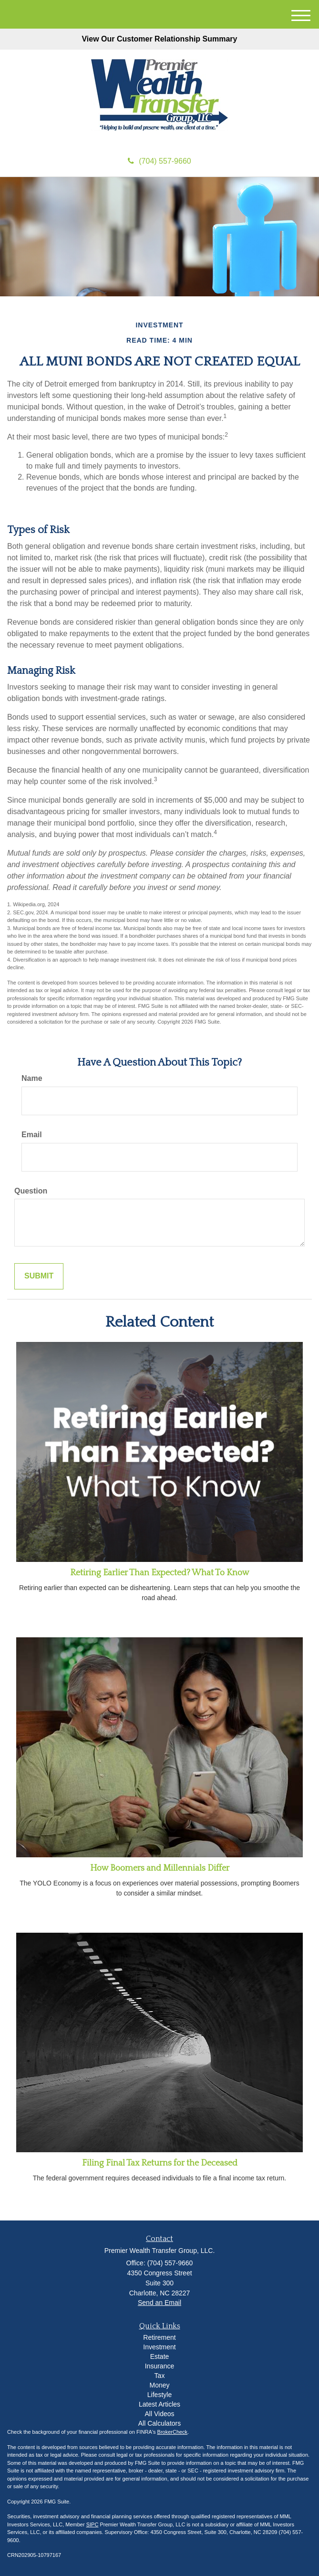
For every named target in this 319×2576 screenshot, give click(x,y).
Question (30, 1191)
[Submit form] (38, 1276)
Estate (159, 2356)
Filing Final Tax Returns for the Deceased (159, 2163)
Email (31, 1135)
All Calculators (159, 2423)
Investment (159, 2347)
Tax (159, 2375)
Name (31, 1078)
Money (159, 2385)
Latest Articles (159, 2404)
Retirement (159, 2337)
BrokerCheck (172, 2432)
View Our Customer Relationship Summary (159, 39)
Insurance (159, 2366)
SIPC (92, 2524)
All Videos (159, 2414)
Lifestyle (159, 2394)
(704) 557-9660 (159, 161)
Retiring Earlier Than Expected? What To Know (159, 1573)
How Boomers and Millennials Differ (159, 1868)
